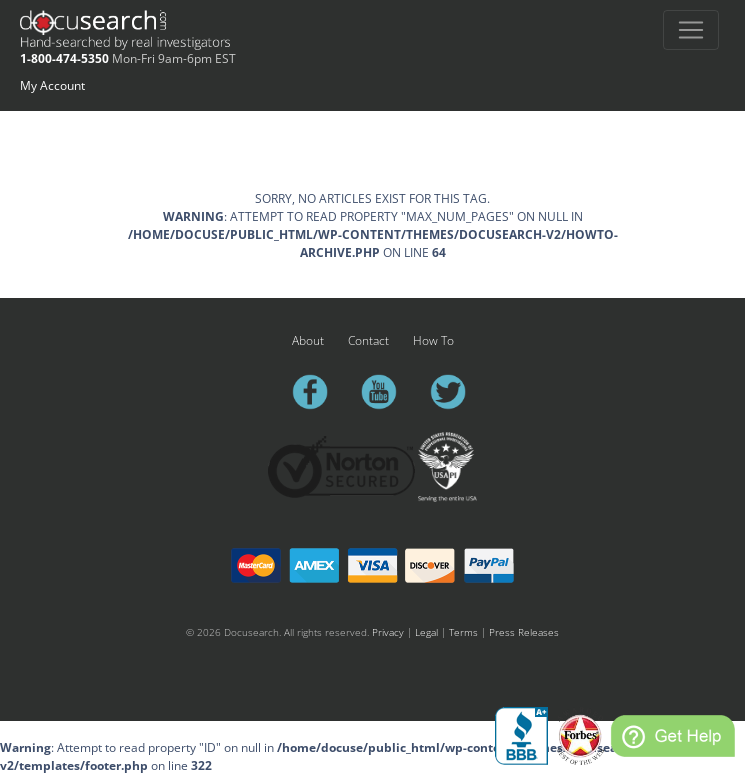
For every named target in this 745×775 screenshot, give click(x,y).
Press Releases (524, 632)
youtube (388, 392)
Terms (463, 632)
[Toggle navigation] (691, 30)
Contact (368, 340)
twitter (457, 392)
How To (433, 340)
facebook (319, 392)
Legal (426, 632)
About (308, 340)
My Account (52, 85)
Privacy (388, 632)
